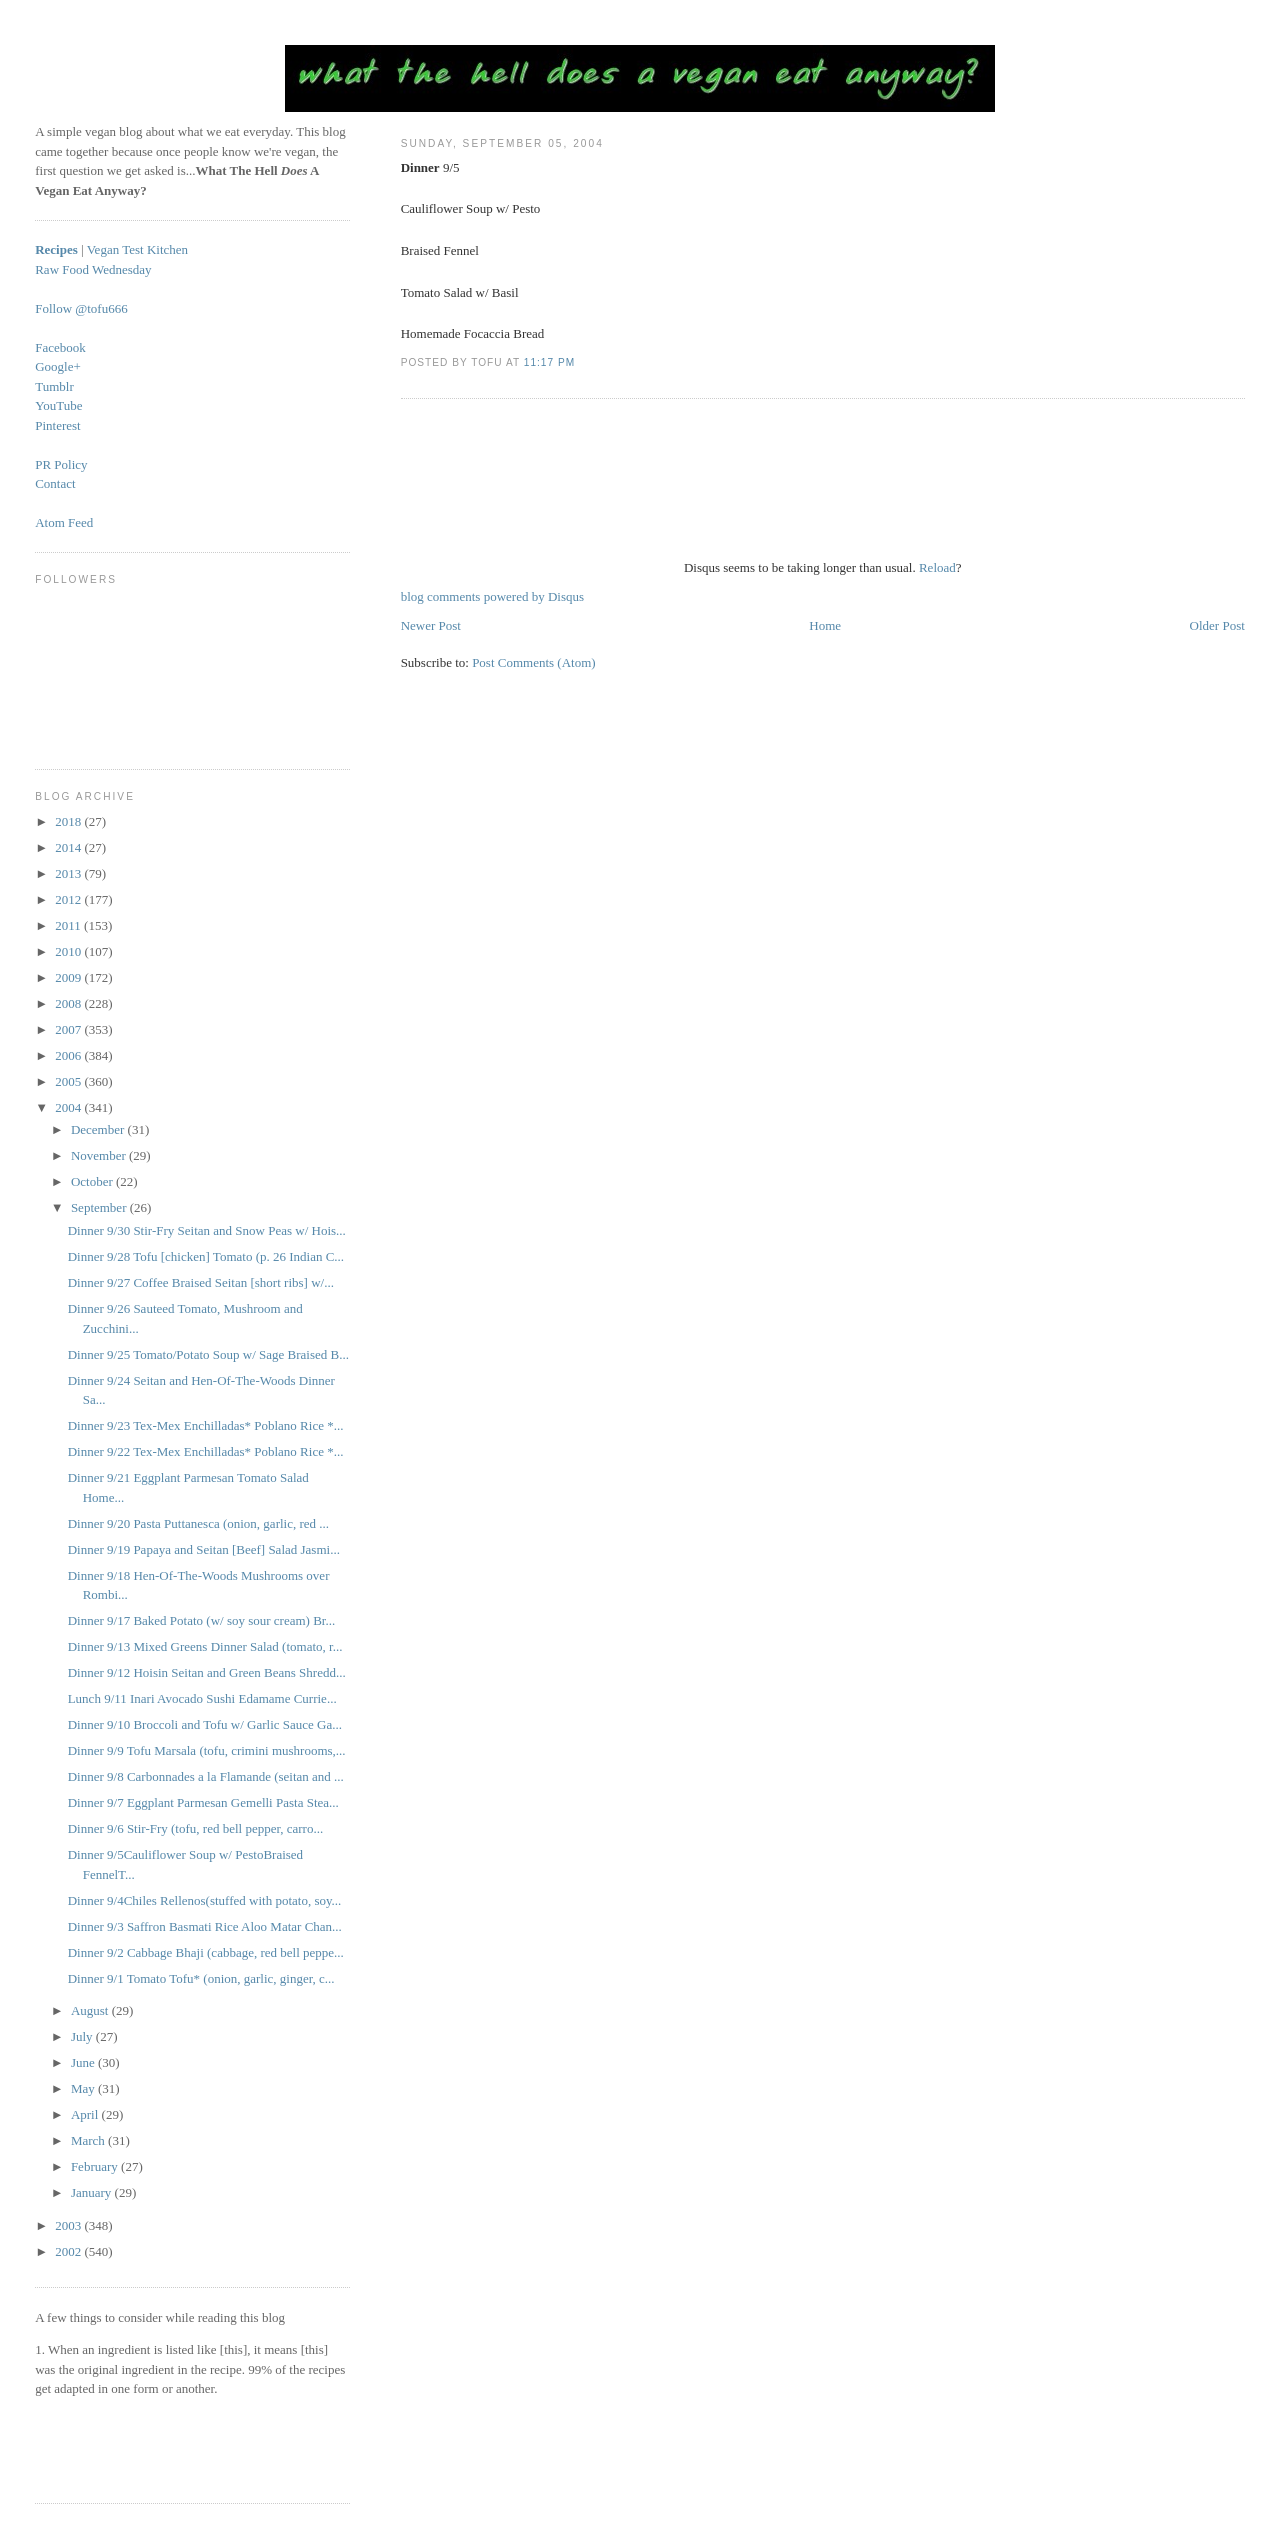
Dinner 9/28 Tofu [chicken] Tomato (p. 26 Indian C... (206, 1256)
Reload (937, 567)
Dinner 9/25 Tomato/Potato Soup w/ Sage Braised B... (208, 1354)
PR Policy (61, 464)
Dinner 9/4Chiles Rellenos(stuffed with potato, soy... (205, 1900)
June (84, 2062)
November (100, 1155)
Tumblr (54, 386)
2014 (69, 847)
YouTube (58, 405)
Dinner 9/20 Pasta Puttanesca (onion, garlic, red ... (198, 1523)
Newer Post (431, 625)
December (99, 1129)
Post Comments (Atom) (534, 662)
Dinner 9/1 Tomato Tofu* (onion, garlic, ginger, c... (201, 1978)
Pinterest (58, 425)
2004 (69, 1107)
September (100, 1207)
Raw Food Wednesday (93, 269)
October (93, 1181)
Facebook (60, 347)
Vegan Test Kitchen (137, 249)
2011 (69, 925)
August (91, 2010)
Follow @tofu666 (81, 308)
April (86, 2114)
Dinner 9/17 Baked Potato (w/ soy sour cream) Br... (202, 1620)
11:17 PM (549, 362)
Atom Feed (64, 522)
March (89, 2140)
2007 (69, 1029)
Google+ (58, 366)
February (96, 2166)
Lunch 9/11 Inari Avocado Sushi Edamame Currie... (202, 1698)
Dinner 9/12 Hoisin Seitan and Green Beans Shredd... (207, 1672)
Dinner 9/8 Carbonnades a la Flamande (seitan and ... (206, 1776)
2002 (69, 2251)
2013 (69, 873)
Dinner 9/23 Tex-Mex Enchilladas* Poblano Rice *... (206, 1425)
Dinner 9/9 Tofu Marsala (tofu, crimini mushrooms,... (207, 1750)
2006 (69, 1055)
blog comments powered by (492, 596)
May (84, 2088)
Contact (55, 483)
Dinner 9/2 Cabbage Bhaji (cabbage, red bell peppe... (206, 1952)
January (93, 2192)
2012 (69, 899)
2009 (69, 977)
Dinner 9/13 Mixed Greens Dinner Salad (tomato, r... (205, 1646)
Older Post (1217, 625)
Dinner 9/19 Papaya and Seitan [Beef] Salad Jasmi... (204, 1549)
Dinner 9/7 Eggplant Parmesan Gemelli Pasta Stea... (203, 1802)
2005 (69, 1081)
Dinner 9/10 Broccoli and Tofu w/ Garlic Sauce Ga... (205, 1724)
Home (825, 625)
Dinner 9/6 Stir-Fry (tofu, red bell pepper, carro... (196, 1828)
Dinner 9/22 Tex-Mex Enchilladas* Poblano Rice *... (206, 1451)
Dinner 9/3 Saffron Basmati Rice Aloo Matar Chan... (205, 1926)
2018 (69, 821)
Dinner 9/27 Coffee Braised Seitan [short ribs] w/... (201, 1282)
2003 (69, 2225)
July (83, 2036)
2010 (69, 951)
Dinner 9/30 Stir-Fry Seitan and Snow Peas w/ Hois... (207, 1230)
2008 (69, 1003)
